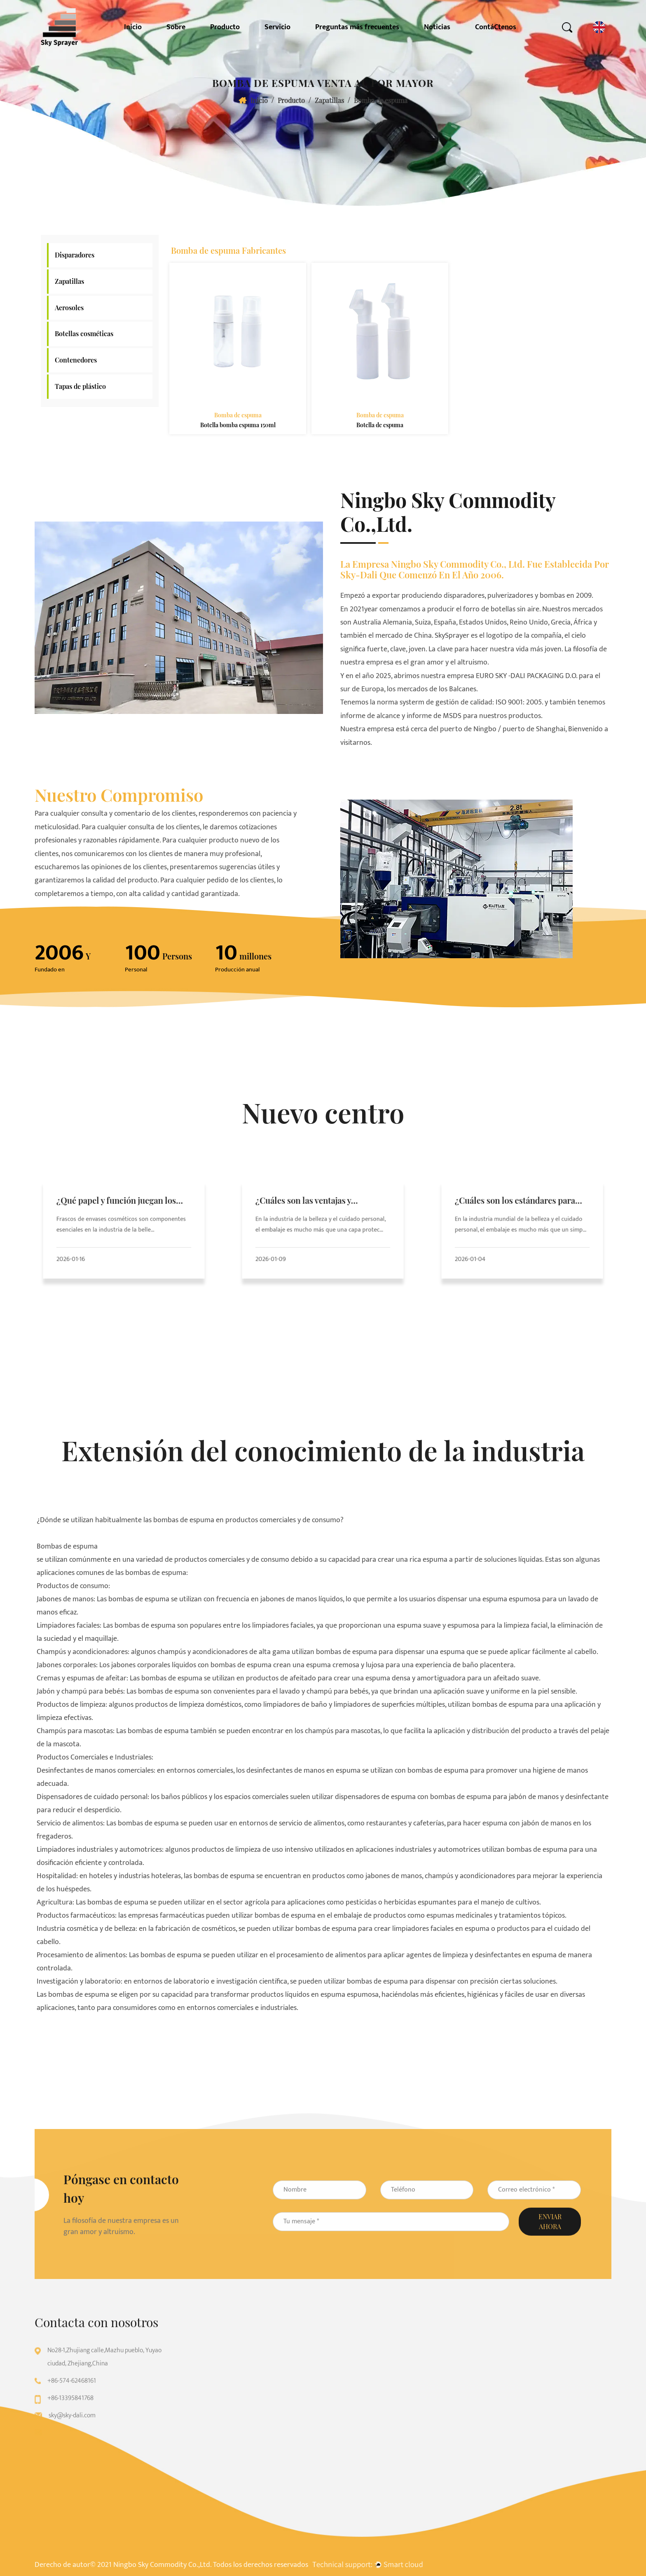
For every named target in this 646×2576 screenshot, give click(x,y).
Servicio (277, 27)
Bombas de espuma (67, 1546)
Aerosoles (69, 307)
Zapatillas (329, 100)
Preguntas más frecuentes (357, 27)
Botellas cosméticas (84, 333)
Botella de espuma (379, 424)
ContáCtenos (495, 27)
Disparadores (74, 254)
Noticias (437, 27)
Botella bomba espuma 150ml (238, 424)
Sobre (175, 27)
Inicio (133, 27)
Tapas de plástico (80, 386)
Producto (225, 27)
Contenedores (76, 360)
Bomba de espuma (237, 415)
